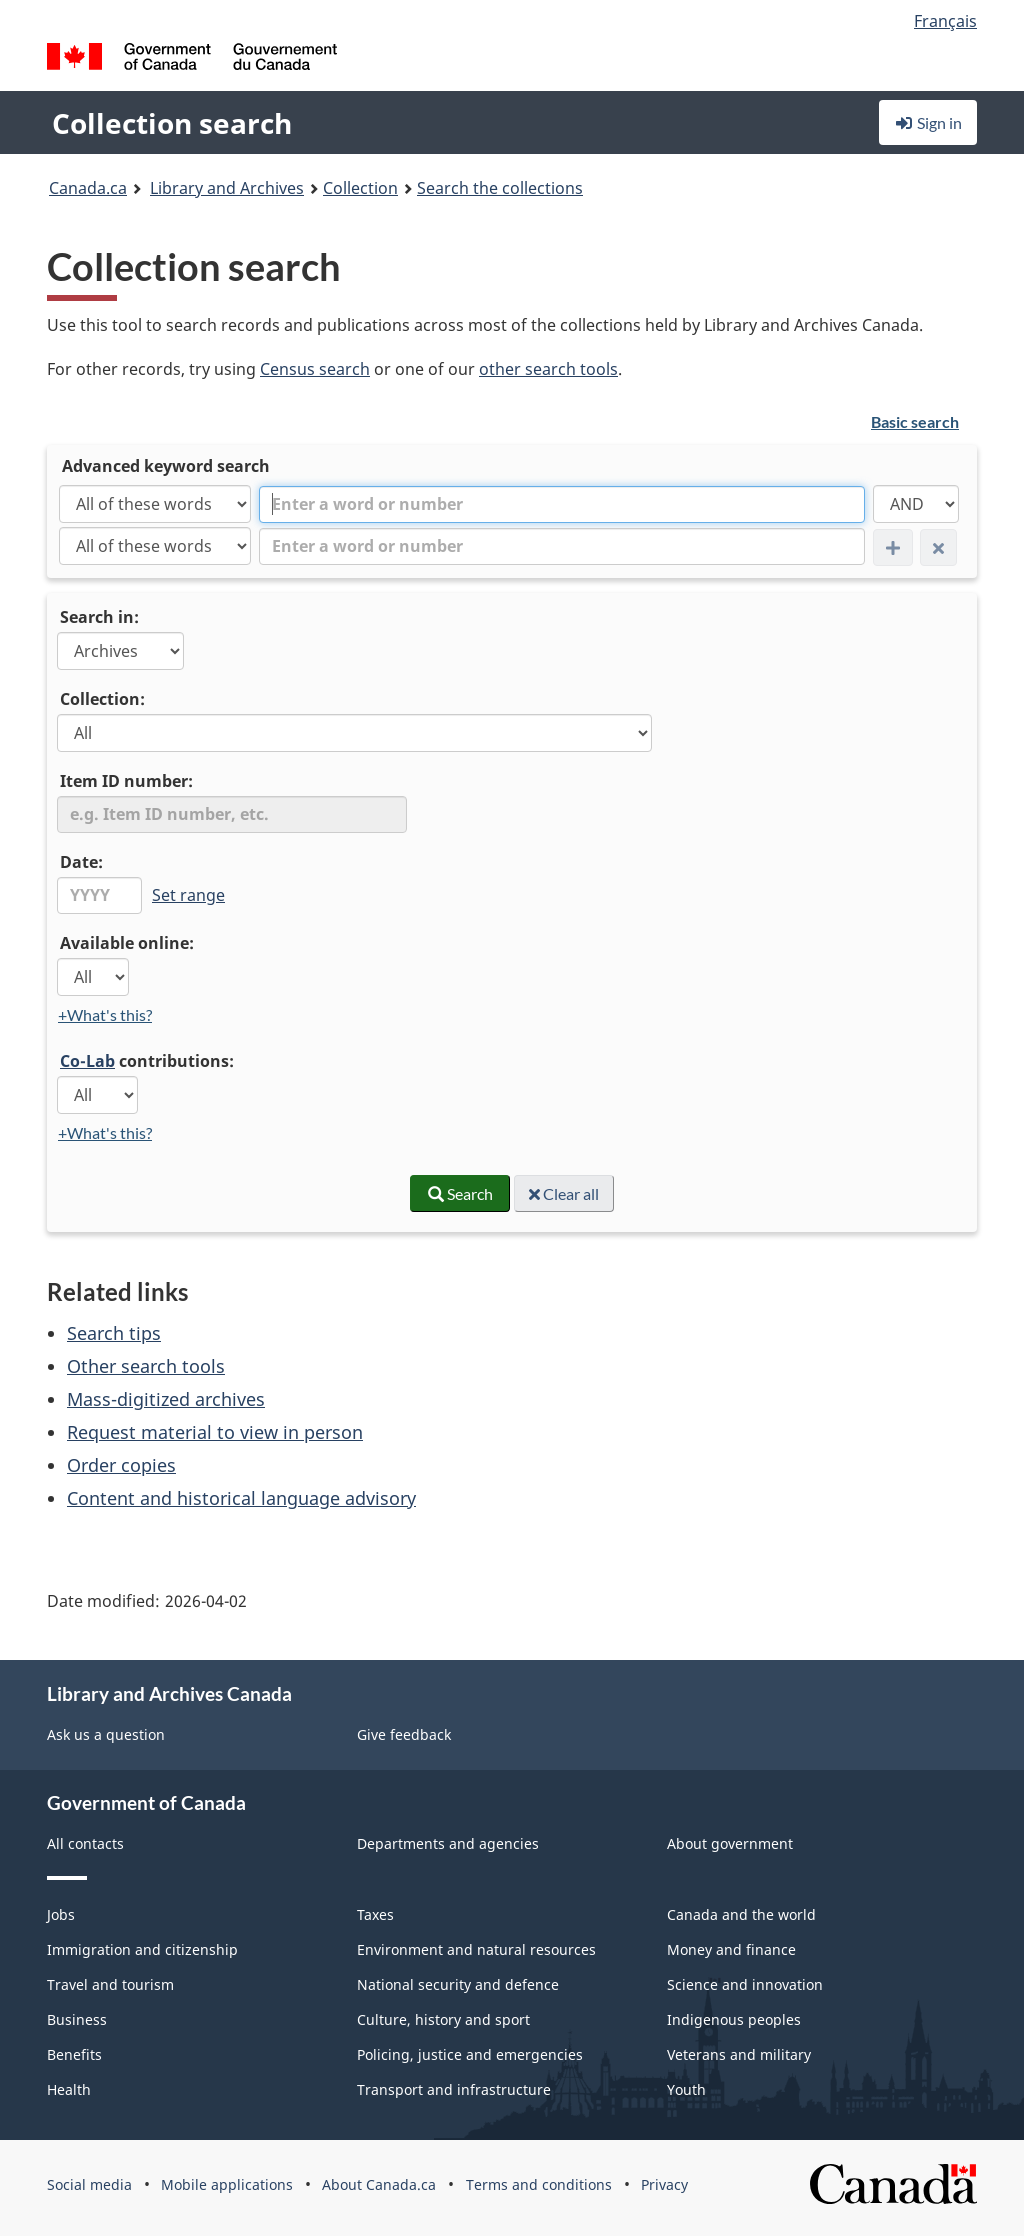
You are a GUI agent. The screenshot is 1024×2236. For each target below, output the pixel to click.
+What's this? (105, 1014)
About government (730, 1843)
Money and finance (731, 1949)
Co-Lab (87, 1061)
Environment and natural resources (476, 1949)
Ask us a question (106, 1734)
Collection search (172, 123)
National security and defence (458, 1984)
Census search (315, 369)
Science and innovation (745, 1984)
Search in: (99, 617)
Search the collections (500, 188)
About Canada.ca (379, 2184)
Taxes (375, 1914)
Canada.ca (88, 188)
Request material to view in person (215, 1432)
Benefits (74, 2054)
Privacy (664, 2184)
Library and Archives (227, 188)
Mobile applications (227, 2184)
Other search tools (146, 1366)
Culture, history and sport (443, 2019)
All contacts (85, 1843)
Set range (188, 895)
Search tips (114, 1333)
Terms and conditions (539, 2184)
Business (77, 2019)
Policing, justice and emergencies (470, 2054)
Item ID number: (126, 781)
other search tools (548, 369)
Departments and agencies (448, 1843)
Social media (89, 2184)
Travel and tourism (110, 1984)
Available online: (127, 943)
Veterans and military (739, 2054)
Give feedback (404, 1734)
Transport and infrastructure (454, 2089)
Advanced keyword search (166, 466)
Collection (360, 188)
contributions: (147, 1061)
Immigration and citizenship (142, 1949)
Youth (686, 2089)
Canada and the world (741, 1914)
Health (69, 2089)
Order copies (121, 1465)
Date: (81, 862)
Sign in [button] (928, 122)
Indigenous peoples (734, 2019)
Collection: (102, 699)
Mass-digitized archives (166, 1399)
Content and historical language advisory (241, 1498)
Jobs (61, 1914)
